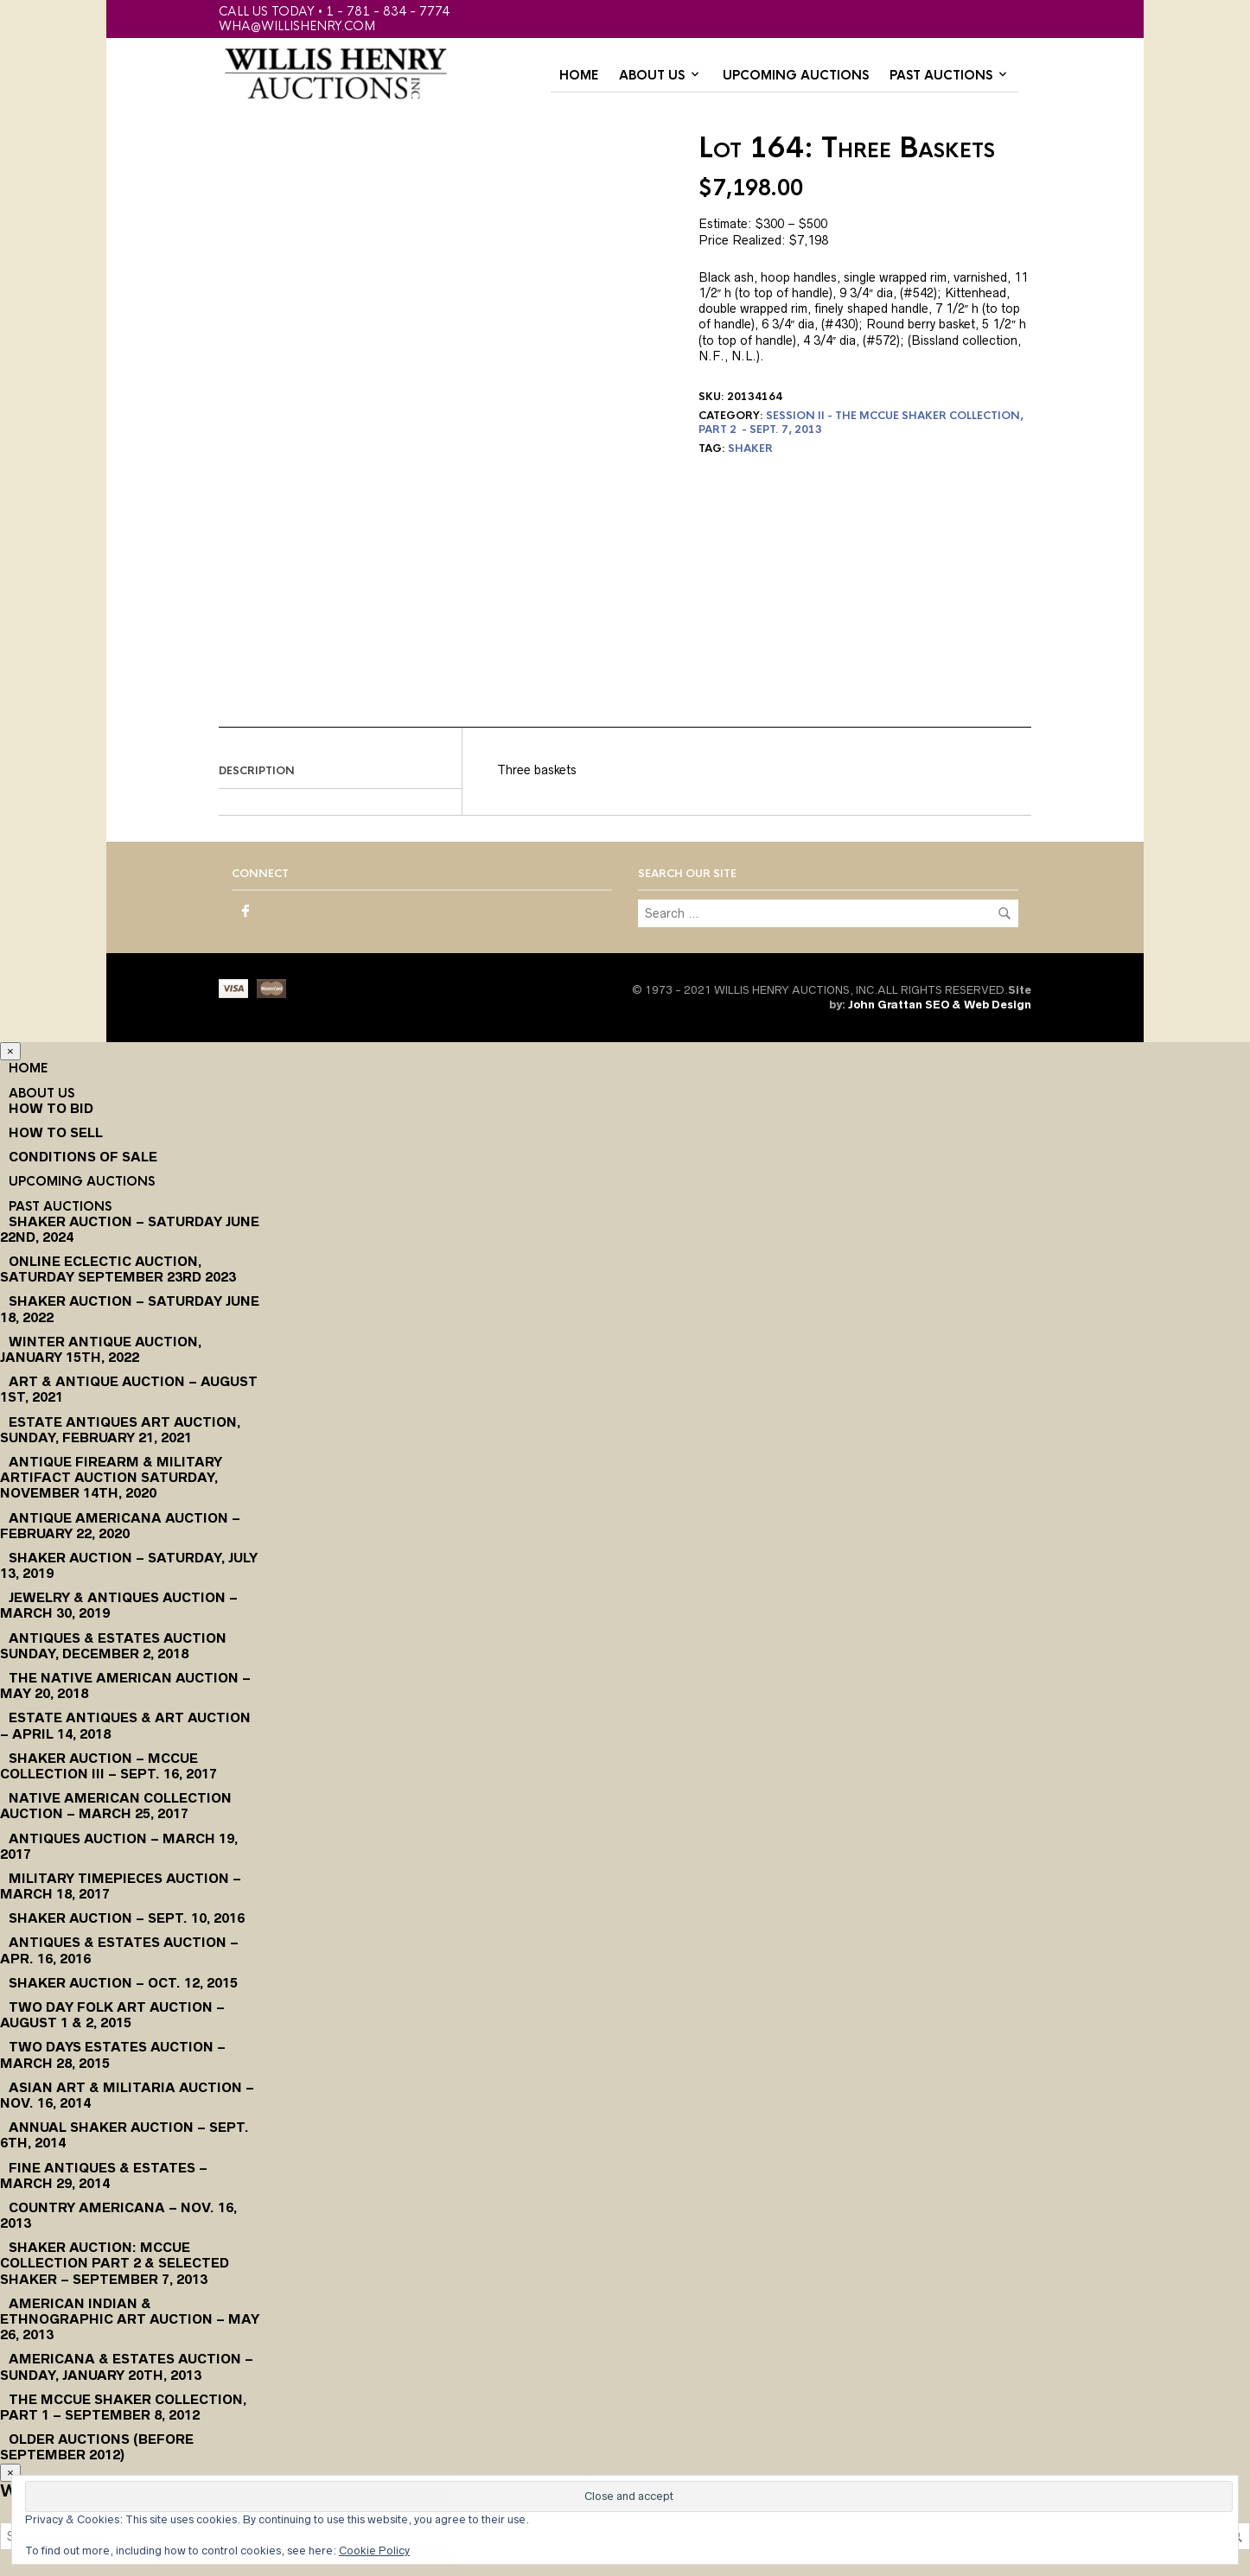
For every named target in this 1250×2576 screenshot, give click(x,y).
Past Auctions (941, 75)
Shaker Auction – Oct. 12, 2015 (123, 1982)
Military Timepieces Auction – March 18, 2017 (120, 1886)
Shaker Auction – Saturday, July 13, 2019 (129, 1565)
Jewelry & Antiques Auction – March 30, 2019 (119, 1605)
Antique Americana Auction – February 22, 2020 (120, 1526)
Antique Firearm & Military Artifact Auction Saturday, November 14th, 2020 (111, 1477)
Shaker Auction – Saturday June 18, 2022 (129, 1309)
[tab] (340, 772)
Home (578, 75)
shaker (750, 448)
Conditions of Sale (83, 1156)
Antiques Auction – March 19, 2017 (119, 1846)
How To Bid (51, 1108)
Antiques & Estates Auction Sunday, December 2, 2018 (113, 1646)
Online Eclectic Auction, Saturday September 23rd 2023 (118, 1269)
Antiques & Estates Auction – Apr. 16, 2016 (119, 1950)
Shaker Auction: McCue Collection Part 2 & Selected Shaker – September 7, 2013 (114, 2263)
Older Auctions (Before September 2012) (97, 2447)
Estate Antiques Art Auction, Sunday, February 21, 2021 (120, 1430)
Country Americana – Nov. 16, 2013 (118, 2215)
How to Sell (56, 1132)
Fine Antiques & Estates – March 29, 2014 (103, 2175)
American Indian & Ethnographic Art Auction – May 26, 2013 (129, 2319)
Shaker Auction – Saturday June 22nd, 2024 (129, 1229)
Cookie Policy (374, 2550)
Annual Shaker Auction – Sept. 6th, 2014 (124, 2135)
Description (257, 771)
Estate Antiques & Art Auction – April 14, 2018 (125, 1725)
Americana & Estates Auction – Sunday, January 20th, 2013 (126, 2366)
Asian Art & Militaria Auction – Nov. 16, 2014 (127, 2095)
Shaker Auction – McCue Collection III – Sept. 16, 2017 (108, 1766)
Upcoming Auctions (796, 75)
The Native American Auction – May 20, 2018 (125, 1685)
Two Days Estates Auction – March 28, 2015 (113, 2054)
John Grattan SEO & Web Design (939, 1004)
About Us (652, 75)
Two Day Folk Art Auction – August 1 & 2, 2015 (112, 2015)
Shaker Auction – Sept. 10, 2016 (127, 1918)
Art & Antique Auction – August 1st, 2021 (129, 1389)
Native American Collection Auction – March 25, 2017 (116, 1805)
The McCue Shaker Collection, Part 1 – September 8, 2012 (123, 2407)
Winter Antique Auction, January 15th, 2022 (100, 1349)
